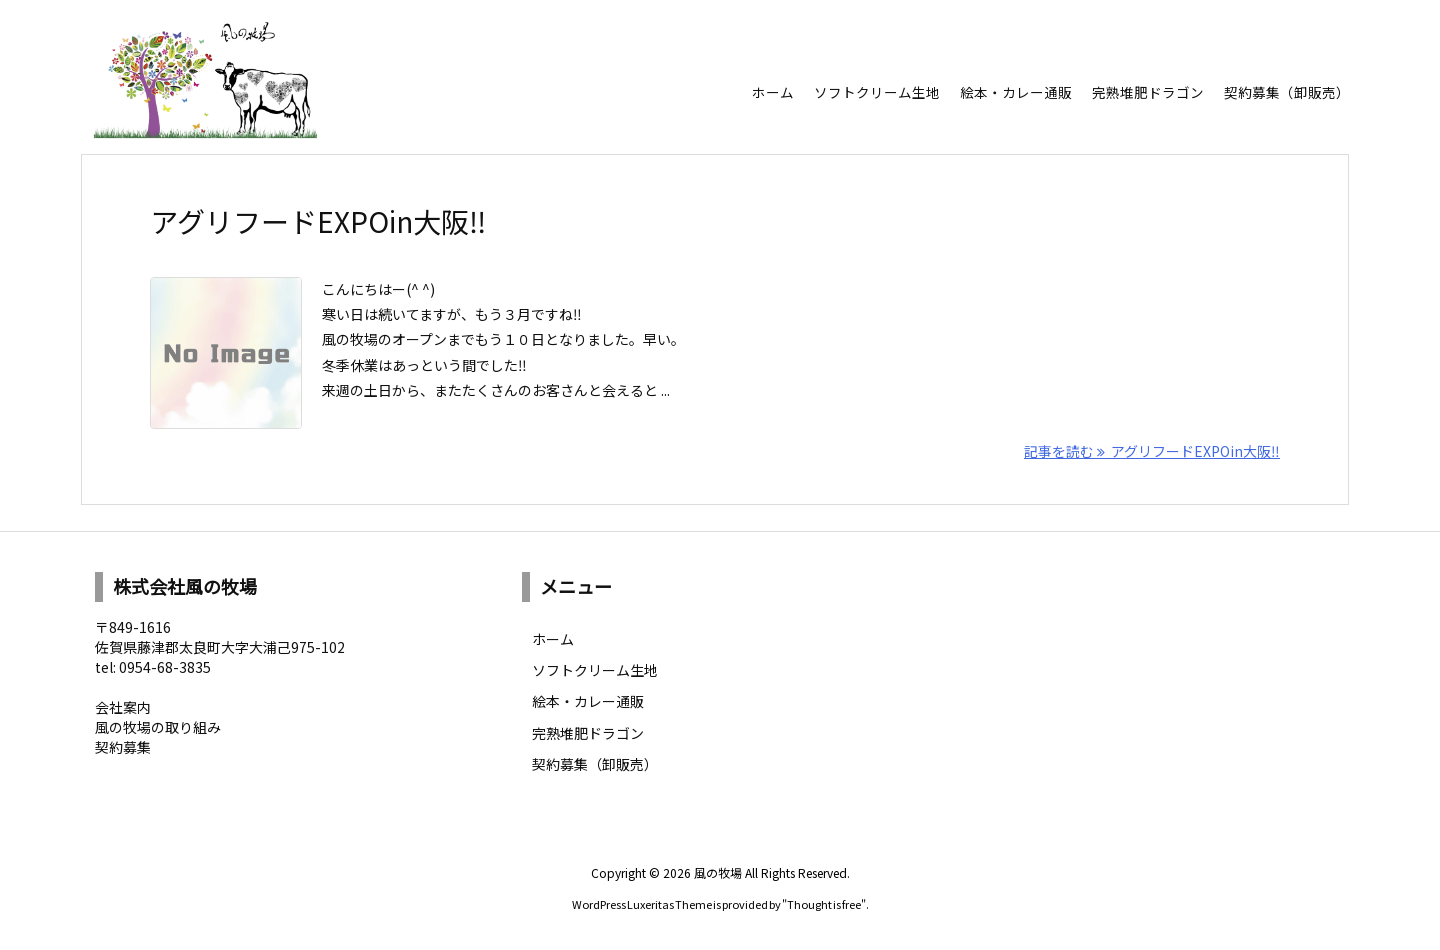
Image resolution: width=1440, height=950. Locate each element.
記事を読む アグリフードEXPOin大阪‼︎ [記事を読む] (1152, 451)
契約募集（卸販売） (595, 764)
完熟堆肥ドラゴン (588, 733)
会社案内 (123, 707)
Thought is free (824, 904)
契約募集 (123, 747)
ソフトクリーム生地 (595, 670)
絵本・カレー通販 (588, 701)
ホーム (553, 639)
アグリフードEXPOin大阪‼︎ (318, 221)
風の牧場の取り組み (158, 727)
